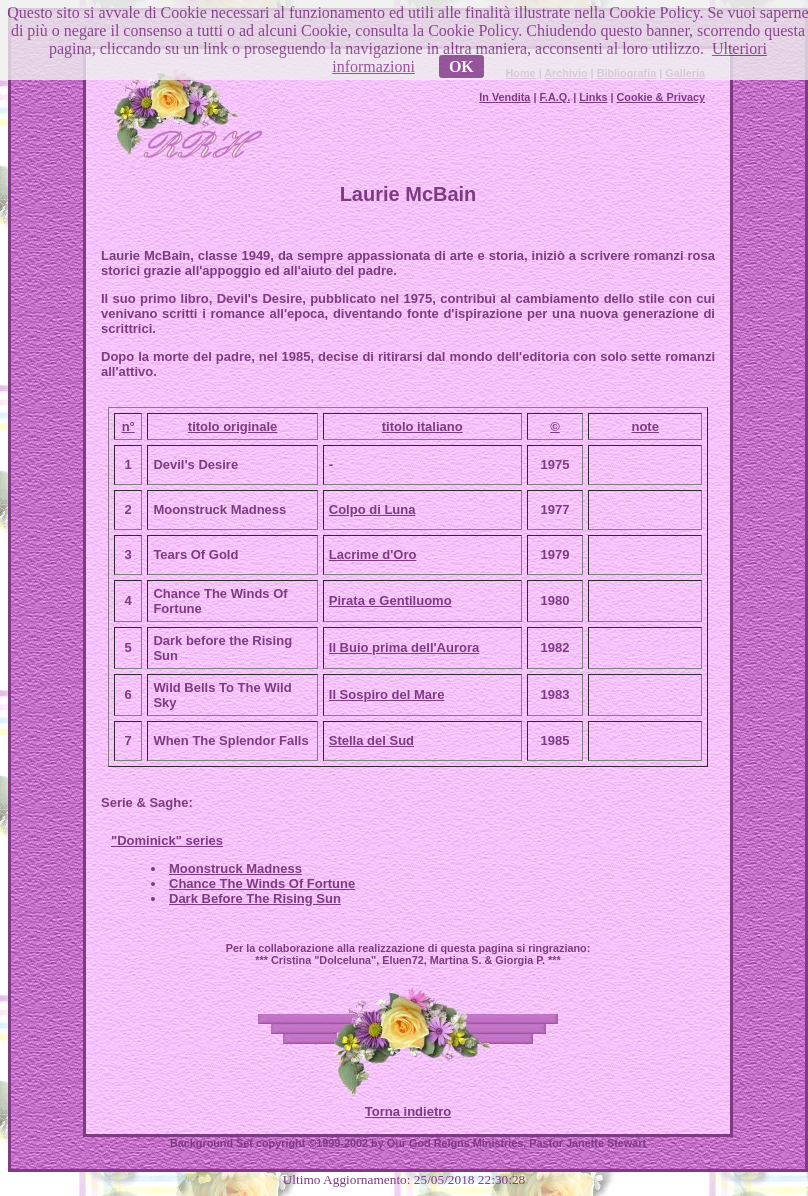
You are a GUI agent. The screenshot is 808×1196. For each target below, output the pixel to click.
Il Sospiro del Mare (387, 694)
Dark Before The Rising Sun (255, 898)
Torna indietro (408, 1111)
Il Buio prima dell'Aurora (404, 647)
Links (593, 97)
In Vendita (504, 97)
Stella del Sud (371, 740)
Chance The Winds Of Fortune (262, 883)
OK (461, 66)
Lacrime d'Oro (373, 554)
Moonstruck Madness (235, 868)
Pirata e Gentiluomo (390, 600)
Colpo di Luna (372, 509)
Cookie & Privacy (661, 97)
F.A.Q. (554, 97)
